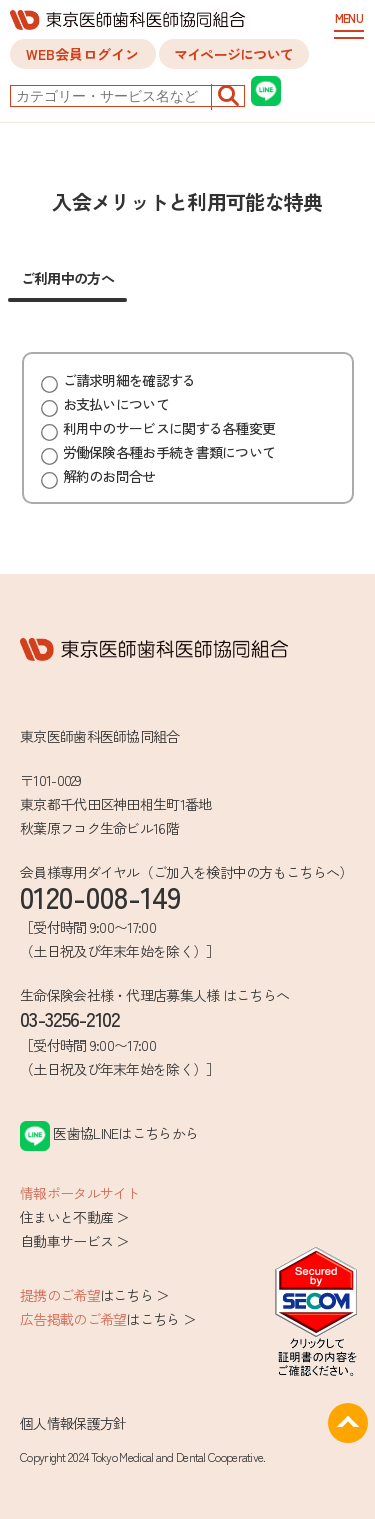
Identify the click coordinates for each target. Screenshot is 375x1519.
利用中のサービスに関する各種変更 (158, 428)
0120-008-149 (101, 896)
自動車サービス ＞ (75, 1241)
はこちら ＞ (95, 1295)
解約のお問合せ (98, 476)
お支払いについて (105, 404)
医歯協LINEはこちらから (109, 1133)
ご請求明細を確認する (118, 380)
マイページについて (234, 54)
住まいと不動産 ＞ (75, 1217)
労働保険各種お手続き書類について (158, 452)
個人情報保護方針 (73, 1423)
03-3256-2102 (70, 1018)
